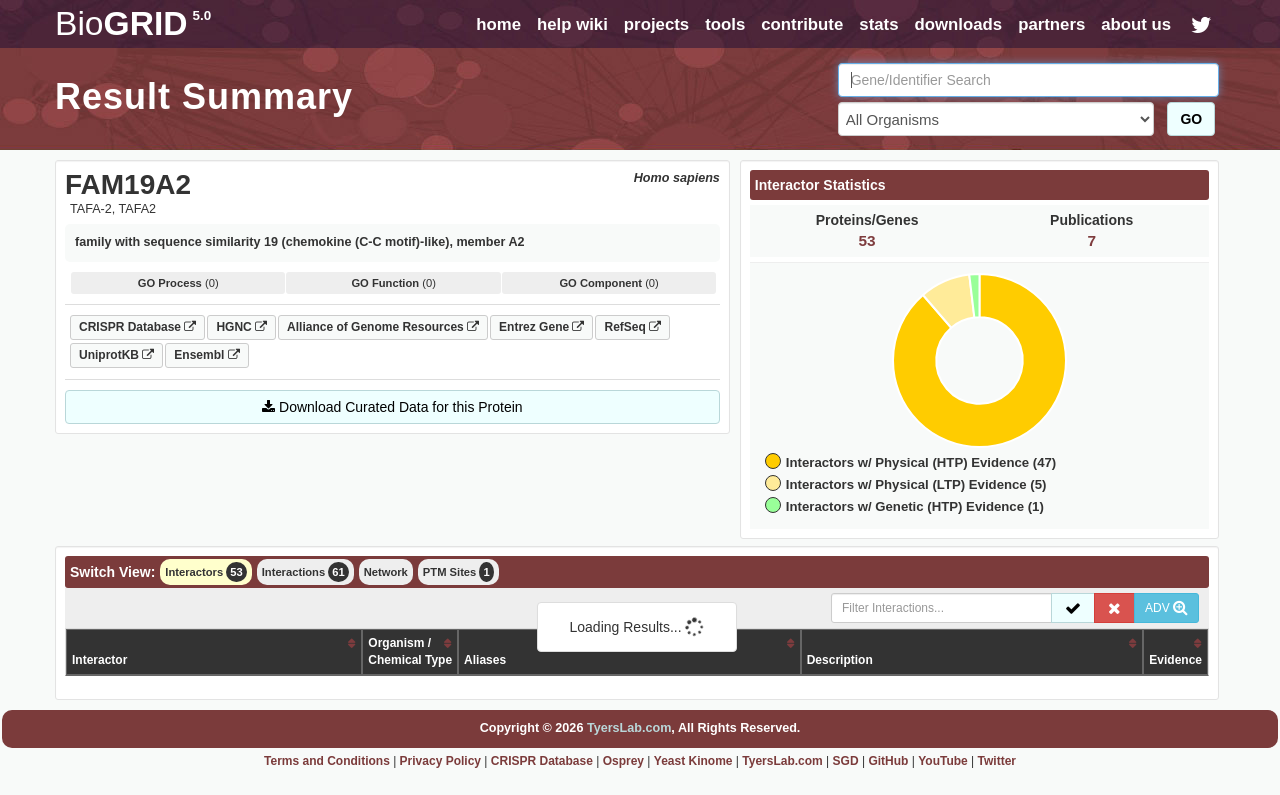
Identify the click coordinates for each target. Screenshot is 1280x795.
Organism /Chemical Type (410, 651)
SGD (846, 761)
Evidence (1175, 660)
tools (725, 24)
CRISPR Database (137, 327)
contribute (802, 24)
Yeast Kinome (693, 761)
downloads (958, 24)
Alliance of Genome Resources (383, 327)
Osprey (623, 761)
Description (840, 660)
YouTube (943, 761)
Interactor (99, 660)
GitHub (888, 761)
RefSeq (632, 327)
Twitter (997, 761)
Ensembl (206, 355)
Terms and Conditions (327, 761)
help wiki (572, 24)
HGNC (241, 327)
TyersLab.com (629, 728)
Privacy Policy (440, 761)
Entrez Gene (541, 327)
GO (1191, 119)
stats (878, 24)
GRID (133, 23)
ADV (1166, 608)
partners (1051, 24)
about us (1136, 24)
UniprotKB (116, 355)
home (498, 24)
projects (656, 24)
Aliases (485, 660)
